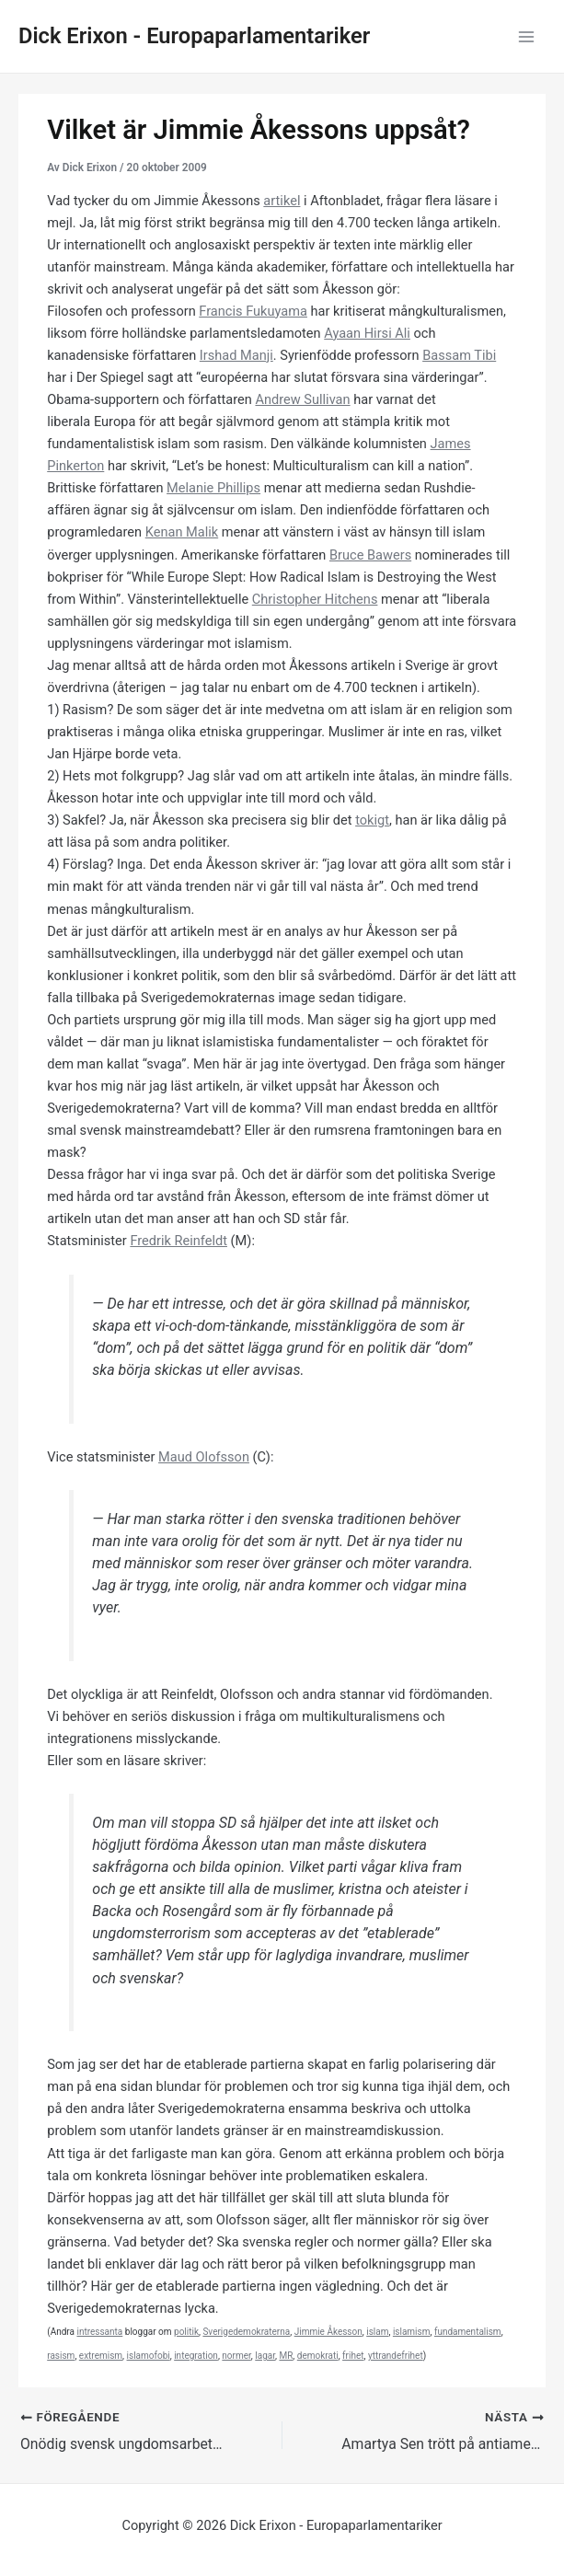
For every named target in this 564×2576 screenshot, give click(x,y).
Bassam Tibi (459, 355)
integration (196, 2356)
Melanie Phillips (213, 487)
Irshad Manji (236, 355)
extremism (100, 2356)
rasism (61, 2356)
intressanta (99, 2332)
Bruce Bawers (370, 555)
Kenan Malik (181, 532)
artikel (281, 200)
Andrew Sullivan (302, 399)
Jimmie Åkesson (328, 2332)
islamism (412, 2332)
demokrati (318, 2356)
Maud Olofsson (203, 1457)
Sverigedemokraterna (246, 2332)
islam (377, 2332)
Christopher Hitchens (315, 599)
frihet (352, 2356)
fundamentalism (467, 2332)
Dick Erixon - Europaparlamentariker (194, 36)
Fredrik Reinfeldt (178, 1240)
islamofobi (148, 2356)
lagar (265, 2356)
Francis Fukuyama (253, 311)
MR (286, 2356)
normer (236, 2356)
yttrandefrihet (395, 2356)
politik (186, 2332)
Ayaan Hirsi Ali (367, 333)
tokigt (372, 820)
